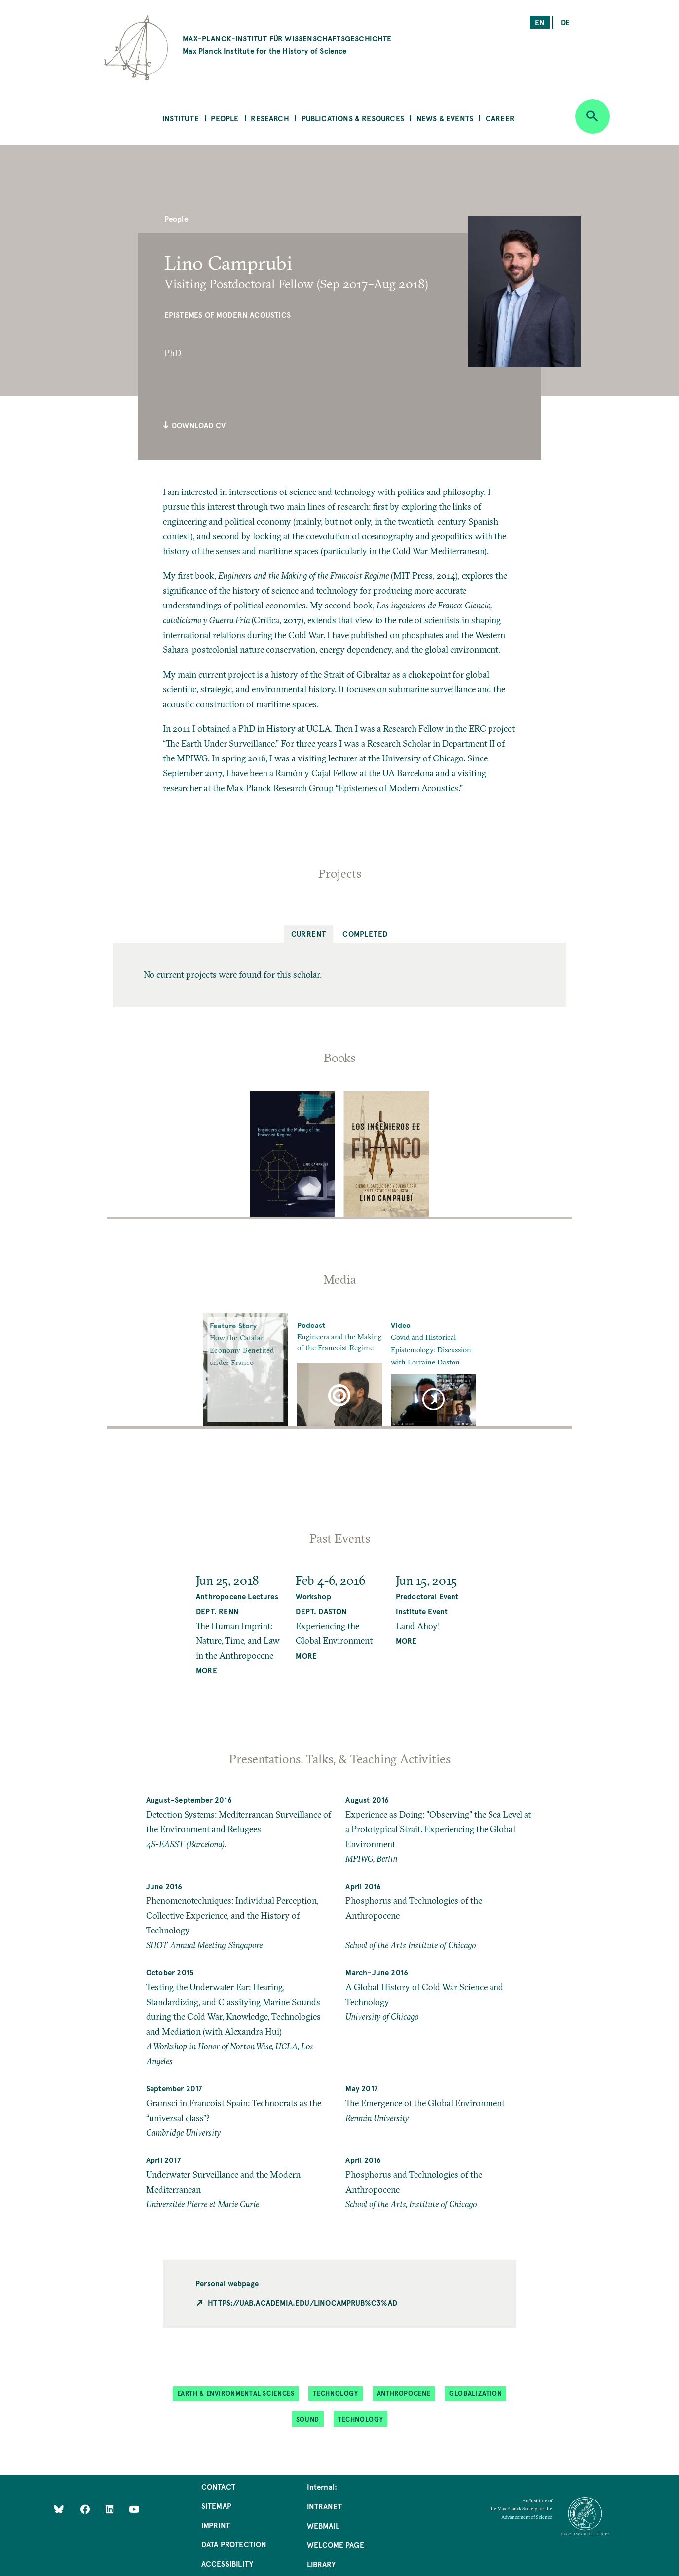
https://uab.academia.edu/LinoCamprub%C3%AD (302, 2302)
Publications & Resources (353, 118)
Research (270, 118)
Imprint (215, 2525)
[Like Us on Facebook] (86, 2509)
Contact (218, 2486)
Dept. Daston (321, 1611)
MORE (206, 1670)
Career (500, 118)
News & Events (444, 118)
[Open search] (592, 116)
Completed (364, 933)
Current (308, 933)
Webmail (323, 2525)
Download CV (194, 425)
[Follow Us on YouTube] (134, 2509)
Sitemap (216, 2505)
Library (321, 2564)
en (540, 22)
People (224, 118)
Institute (180, 118)
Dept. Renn (217, 1611)
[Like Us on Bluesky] (59, 2509)
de (565, 22)
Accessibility (227, 2563)
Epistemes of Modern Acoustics (227, 314)
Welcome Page (335, 2544)
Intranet (324, 2506)
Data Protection (234, 2544)
